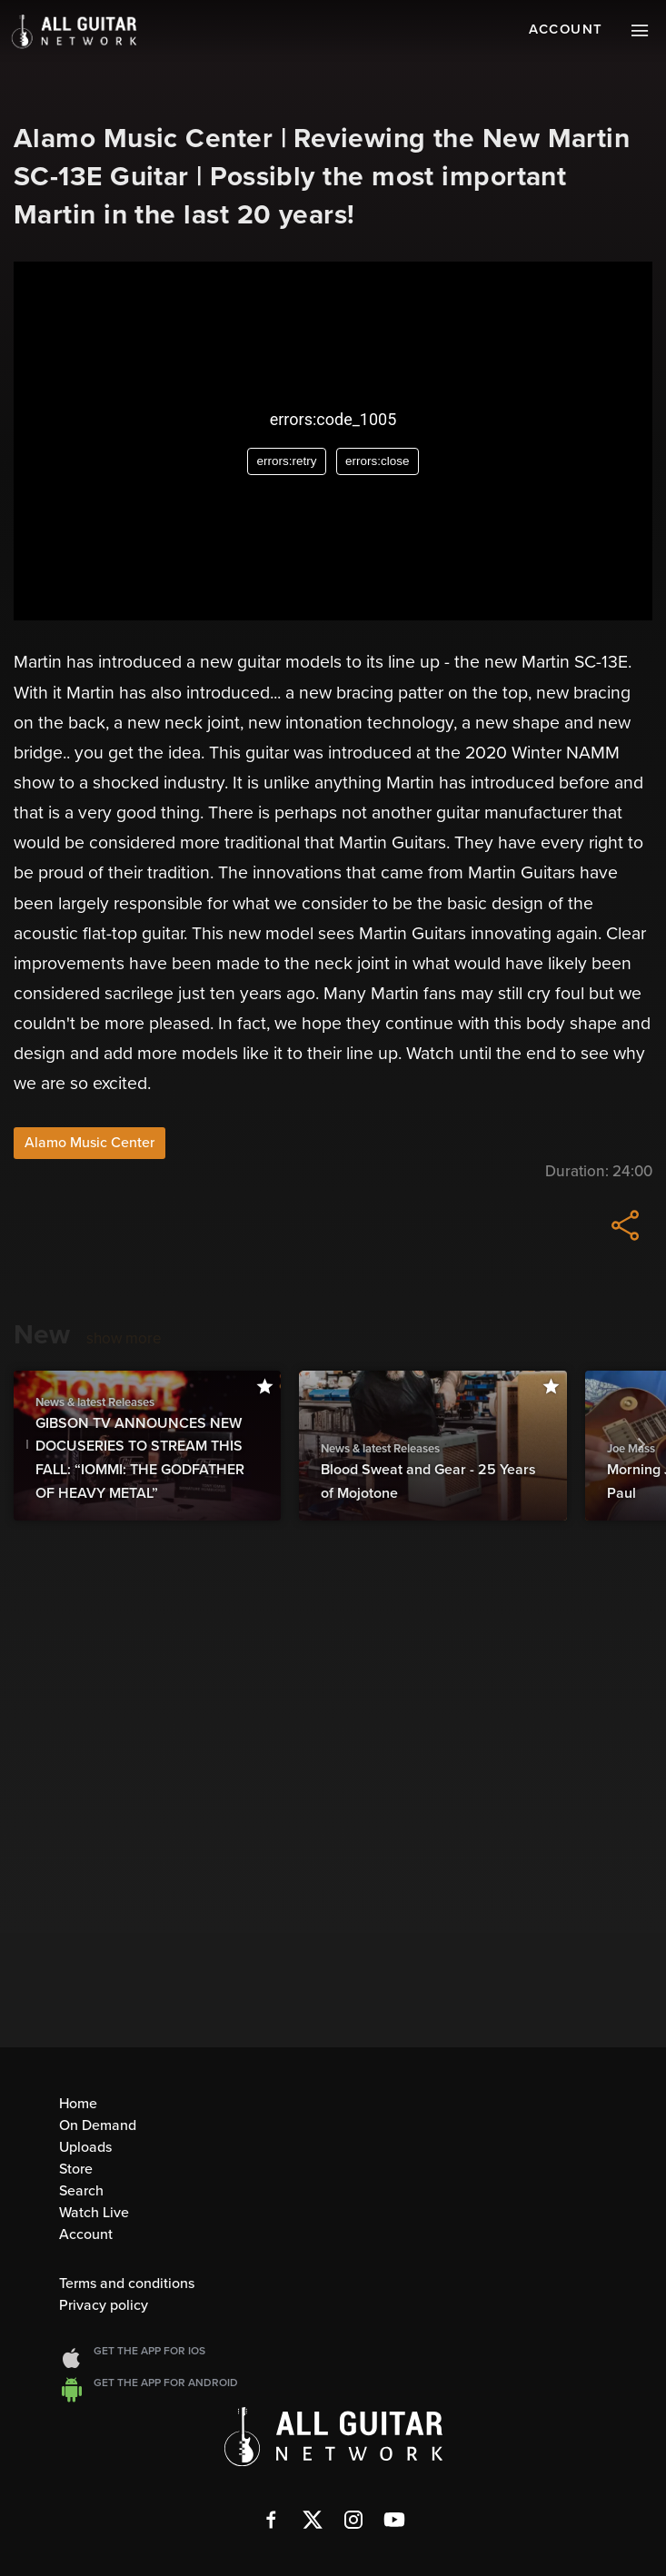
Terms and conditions (126, 2283)
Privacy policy (103, 2305)
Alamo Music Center (89, 1143)
